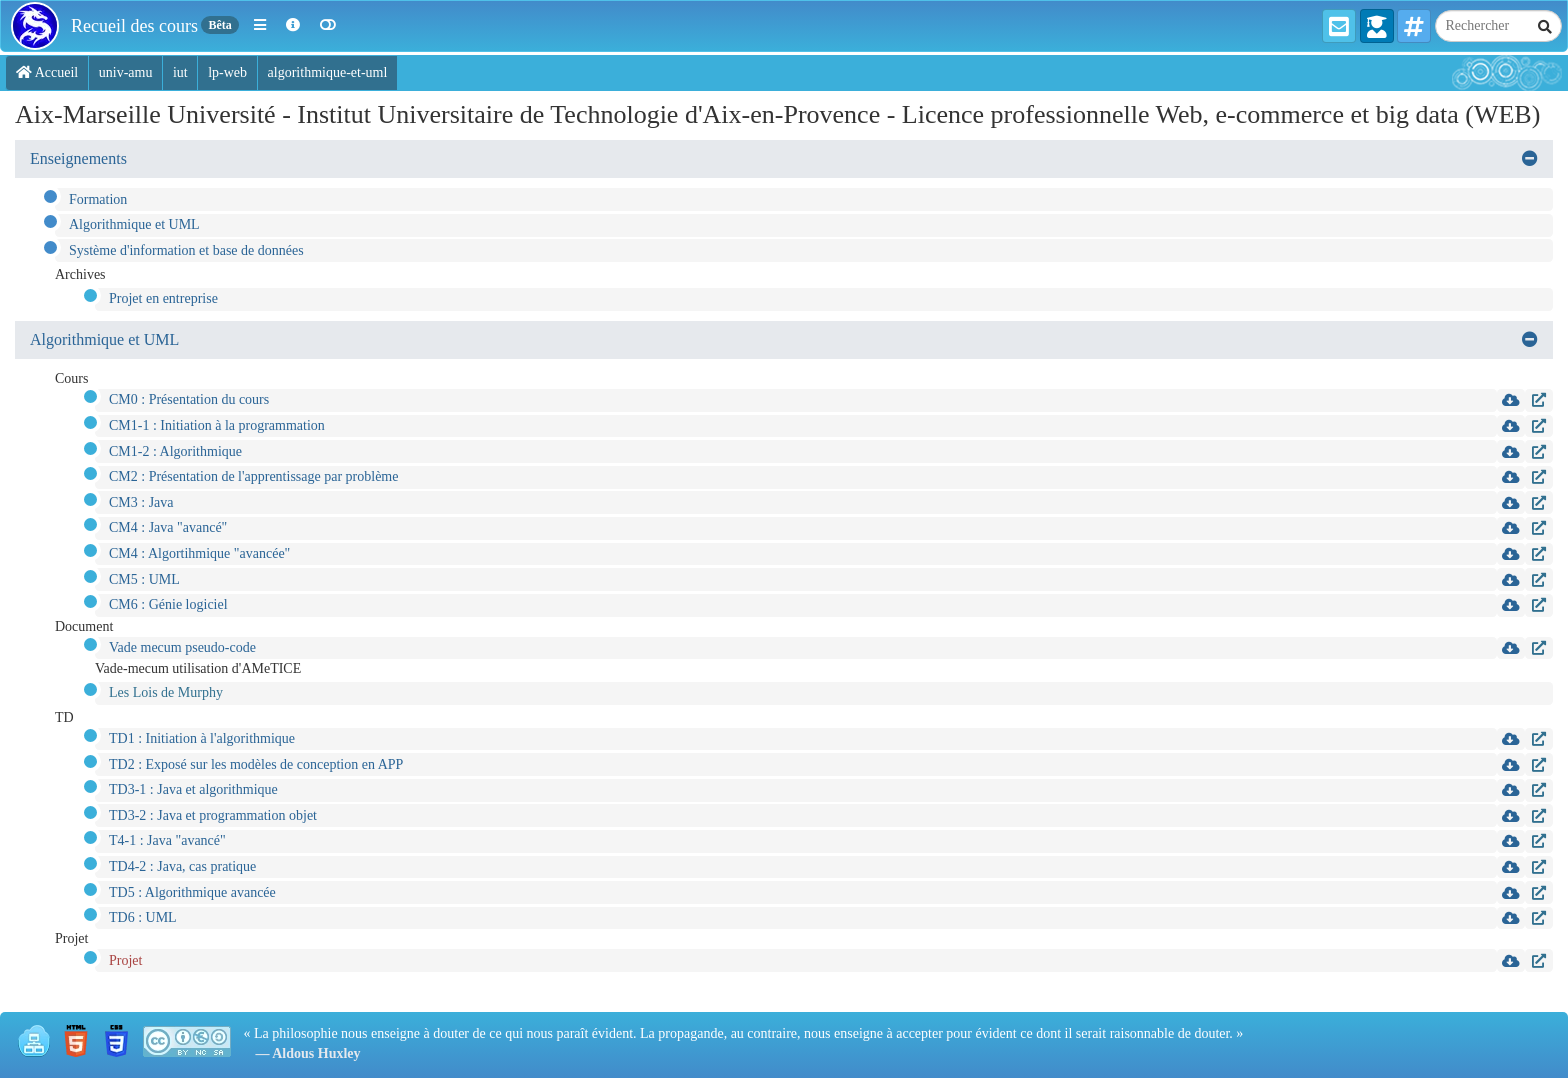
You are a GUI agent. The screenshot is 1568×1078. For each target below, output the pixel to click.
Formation (98, 199)
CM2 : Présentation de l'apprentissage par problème (253, 476)
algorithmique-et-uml (328, 72)
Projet (125, 960)
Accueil (47, 72)
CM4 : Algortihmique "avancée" (199, 553)
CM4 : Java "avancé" (168, 527)
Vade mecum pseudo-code (182, 647)
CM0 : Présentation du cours (189, 399)
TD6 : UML (143, 917)
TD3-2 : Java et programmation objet (213, 815)
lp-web (227, 72)
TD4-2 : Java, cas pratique (182, 866)
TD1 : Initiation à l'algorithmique (202, 738)
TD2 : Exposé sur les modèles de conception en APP (256, 764)
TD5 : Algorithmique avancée (192, 892)
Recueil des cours (134, 26)
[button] (260, 26)
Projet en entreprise (163, 298)
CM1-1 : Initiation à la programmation (217, 425)
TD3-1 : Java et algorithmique (193, 789)
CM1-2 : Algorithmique (175, 451)
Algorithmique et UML (134, 224)
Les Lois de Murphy (166, 692)
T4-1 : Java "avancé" (167, 840)
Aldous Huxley (316, 1053)
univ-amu (126, 72)
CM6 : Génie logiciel (168, 604)
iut (180, 72)
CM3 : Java (141, 502)
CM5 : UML (144, 579)
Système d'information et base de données (186, 250)
